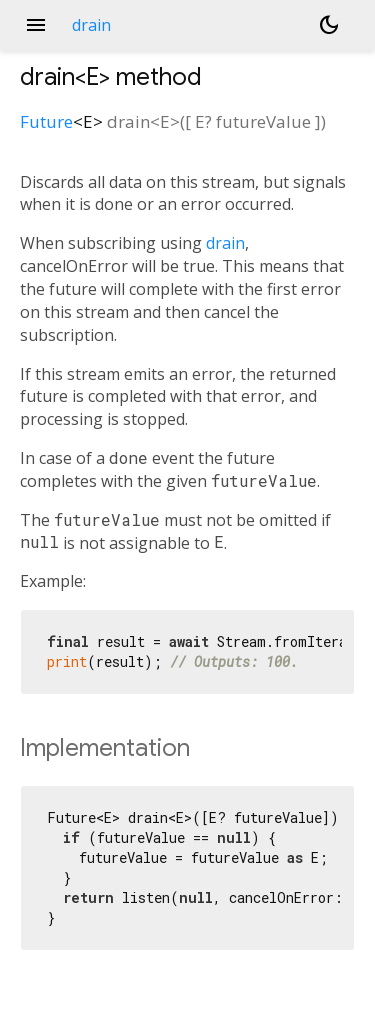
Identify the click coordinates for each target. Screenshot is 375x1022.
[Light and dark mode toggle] (329, 25)
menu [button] (36, 25)
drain (225, 243)
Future (46, 121)
